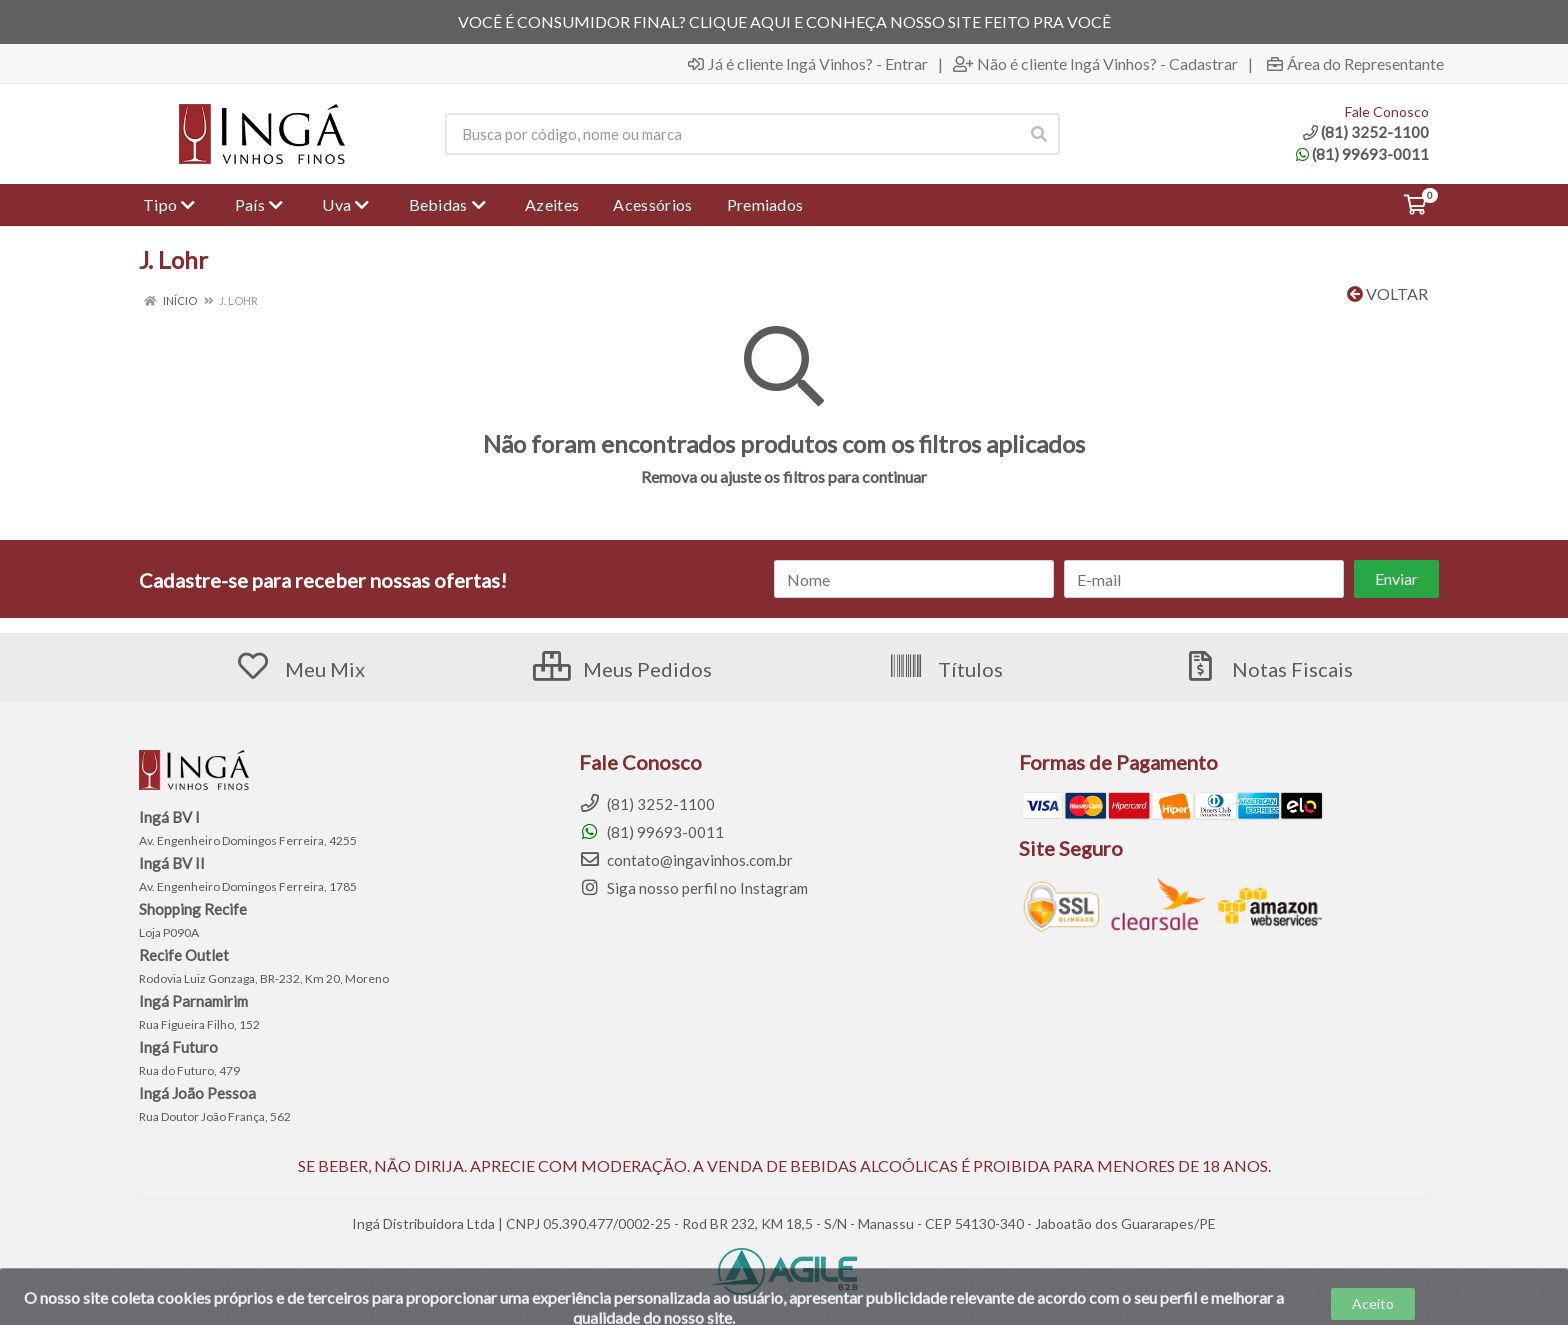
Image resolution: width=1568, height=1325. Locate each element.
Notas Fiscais (1267, 669)
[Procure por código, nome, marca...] (731, 134)
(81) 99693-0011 (1362, 154)
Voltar (1387, 293)
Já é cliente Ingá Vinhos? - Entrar (808, 64)
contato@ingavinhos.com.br (686, 860)
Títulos (945, 669)
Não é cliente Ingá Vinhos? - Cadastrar (1095, 64)
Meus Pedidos (622, 669)
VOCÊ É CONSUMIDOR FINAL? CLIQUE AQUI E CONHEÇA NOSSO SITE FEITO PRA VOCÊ (784, 21)
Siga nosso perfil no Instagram (693, 888)
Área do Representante (1355, 64)
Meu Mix (300, 669)
